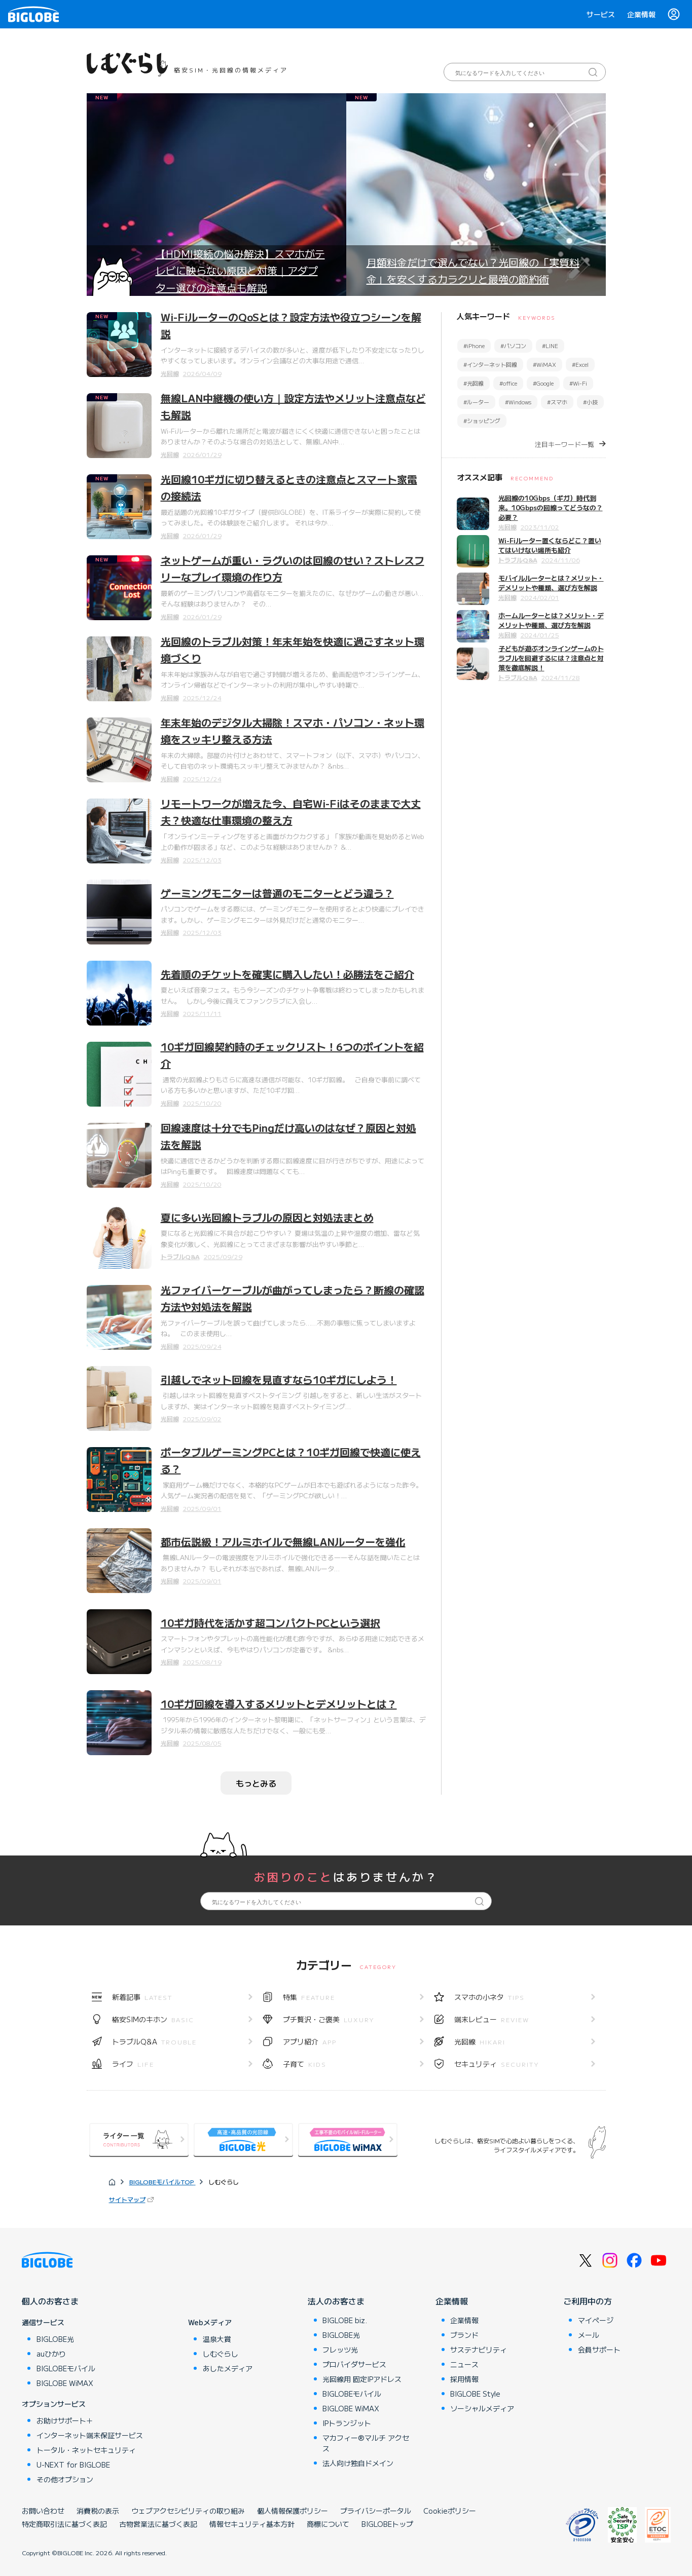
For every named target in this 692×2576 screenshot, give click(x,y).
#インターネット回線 (490, 364)
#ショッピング (481, 420)
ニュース (464, 2364)
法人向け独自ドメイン (357, 2463)
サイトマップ (127, 2199)
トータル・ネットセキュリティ (86, 2450)
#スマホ (557, 402)
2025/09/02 (202, 1418)
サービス (601, 14)
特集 (309, 1997)
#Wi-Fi (578, 383)
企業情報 (641, 14)
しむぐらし (220, 2353)
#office (508, 383)
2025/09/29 (223, 1256)
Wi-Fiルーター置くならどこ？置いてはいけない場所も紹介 (549, 545)
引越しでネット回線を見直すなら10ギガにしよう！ (279, 1379)
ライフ (133, 2064)
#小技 (590, 402)
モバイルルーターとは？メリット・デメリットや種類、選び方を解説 (551, 582)
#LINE (550, 346)
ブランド (464, 2335)
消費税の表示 (98, 2510)
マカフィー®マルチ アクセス (365, 2443)
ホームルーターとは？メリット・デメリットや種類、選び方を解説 (551, 620)
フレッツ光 (340, 2349)
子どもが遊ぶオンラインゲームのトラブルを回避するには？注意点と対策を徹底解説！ (551, 657)
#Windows (518, 402)
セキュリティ (496, 2064)
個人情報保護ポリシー (292, 2510)
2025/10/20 (202, 1102)
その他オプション (65, 2479)
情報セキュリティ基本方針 (252, 2523)
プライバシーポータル (375, 2510)
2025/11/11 (202, 1013)
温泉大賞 (217, 2339)
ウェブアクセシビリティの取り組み (188, 2510)
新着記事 (142, 1997)
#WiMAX (544, 364)
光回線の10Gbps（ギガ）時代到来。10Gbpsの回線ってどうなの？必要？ (550, 507)
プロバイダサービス (354, 2364)
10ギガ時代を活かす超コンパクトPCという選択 (270, 1622)
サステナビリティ (478, 2349)
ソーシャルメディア (482, 2408)
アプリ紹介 (310, 2041)
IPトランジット (346, 2423)
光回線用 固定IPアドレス (362, 2379)
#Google (543, 383)
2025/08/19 (202, 1661)
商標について (328, 2523)
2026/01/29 (202, 454)
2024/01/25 (540, 634)
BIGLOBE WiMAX (65, 2383)
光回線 (170, 373)
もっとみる (256, 1783)
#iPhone (474, 346)
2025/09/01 (202, 1508)
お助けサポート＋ (65, 2420)
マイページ (595, 2320)
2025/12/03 (202, 859)
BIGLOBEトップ (387, 2523)
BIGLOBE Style (475, 2394)
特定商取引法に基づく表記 (64, 2523)
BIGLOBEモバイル (66, 2368)
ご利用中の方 (587, 2301)
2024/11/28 (560, 677)
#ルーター (476, 402)
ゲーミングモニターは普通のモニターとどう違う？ (277, 893)
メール (588, 2335)
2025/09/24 (202, 1346)
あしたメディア (227, 2368)
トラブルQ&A (180, 1256)
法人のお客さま (336, 2301)
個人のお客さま (50, 2301)
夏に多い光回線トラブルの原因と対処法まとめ (267, 1217)
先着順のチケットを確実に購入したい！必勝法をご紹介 (287, 974)
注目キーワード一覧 (564, 443)
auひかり (51, 2353)
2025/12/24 (202, 697)
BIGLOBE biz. (344, 2320)
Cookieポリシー (449, 2510)
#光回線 (473, 383)
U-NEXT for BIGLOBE (73, 2464)
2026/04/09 (202, 373)
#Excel (580, 364)
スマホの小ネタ (489, 1997)
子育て (304, 2064)
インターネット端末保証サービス (90, 2435)
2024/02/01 (540, 597)
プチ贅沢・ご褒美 (329, 2019)
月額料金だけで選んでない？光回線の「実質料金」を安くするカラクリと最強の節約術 (473, 270)
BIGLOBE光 (55, 2339)
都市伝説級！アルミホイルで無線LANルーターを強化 (283, 1541)
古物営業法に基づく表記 (158, 2523)
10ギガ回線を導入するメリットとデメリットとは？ (279, 1703)
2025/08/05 (202, 1742)
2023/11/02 (540, 526)
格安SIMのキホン (153, 2019)
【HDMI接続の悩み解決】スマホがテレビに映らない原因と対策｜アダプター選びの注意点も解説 (240, 270)
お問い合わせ (43, 2510)
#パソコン (513, 346)
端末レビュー (491, 2019)
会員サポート (599, 2349)
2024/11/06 (560, 559)
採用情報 (464, 2379)
